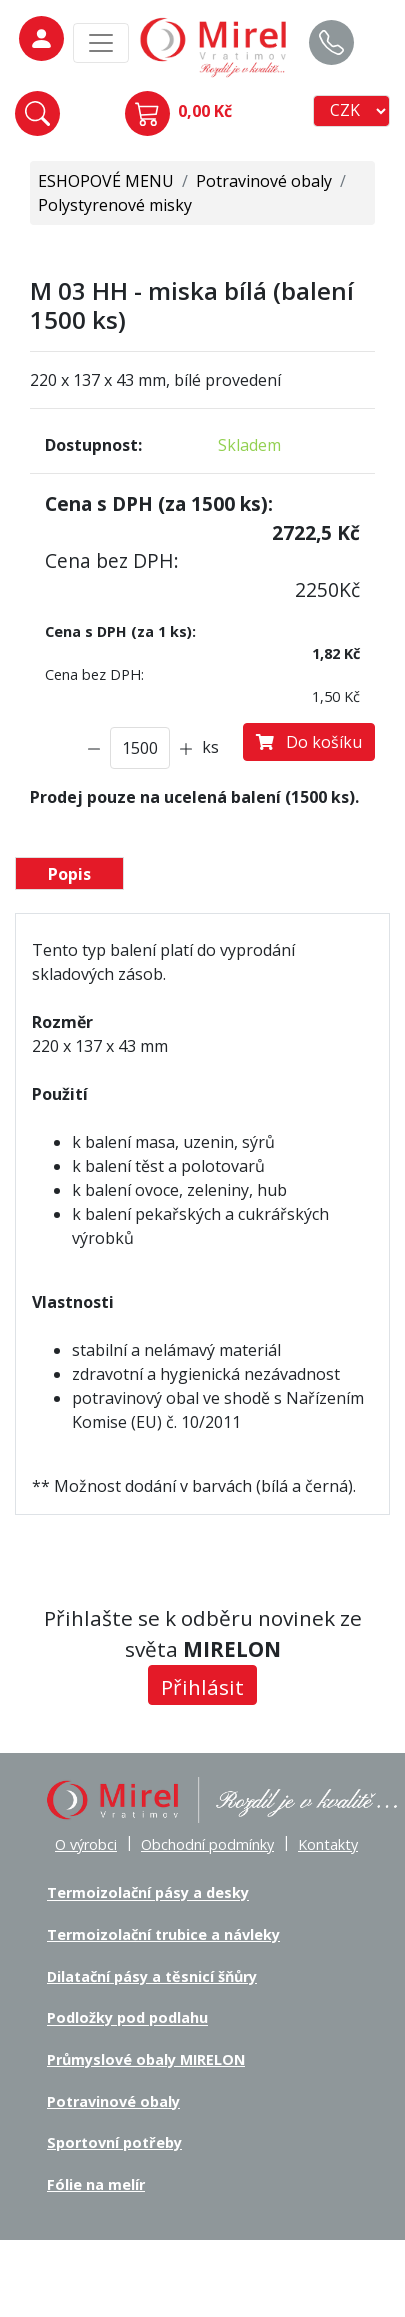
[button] (37, 113)
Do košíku (309, 742)
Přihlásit (202, 1687)
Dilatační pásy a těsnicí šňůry (152, 1976)
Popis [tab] (69, 874)
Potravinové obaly (264, 181)
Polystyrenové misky (115, 205)
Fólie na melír (96, 2184)
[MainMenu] (101, 43)
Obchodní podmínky (207, 1844)
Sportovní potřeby (114, 2142)
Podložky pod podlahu (127, 2018)
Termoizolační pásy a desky (148, 1893)
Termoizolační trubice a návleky (163, 1934)
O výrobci (86, 1844)
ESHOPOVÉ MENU (106, 181)
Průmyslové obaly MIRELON (146, 2059)
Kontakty (328, 1844)
